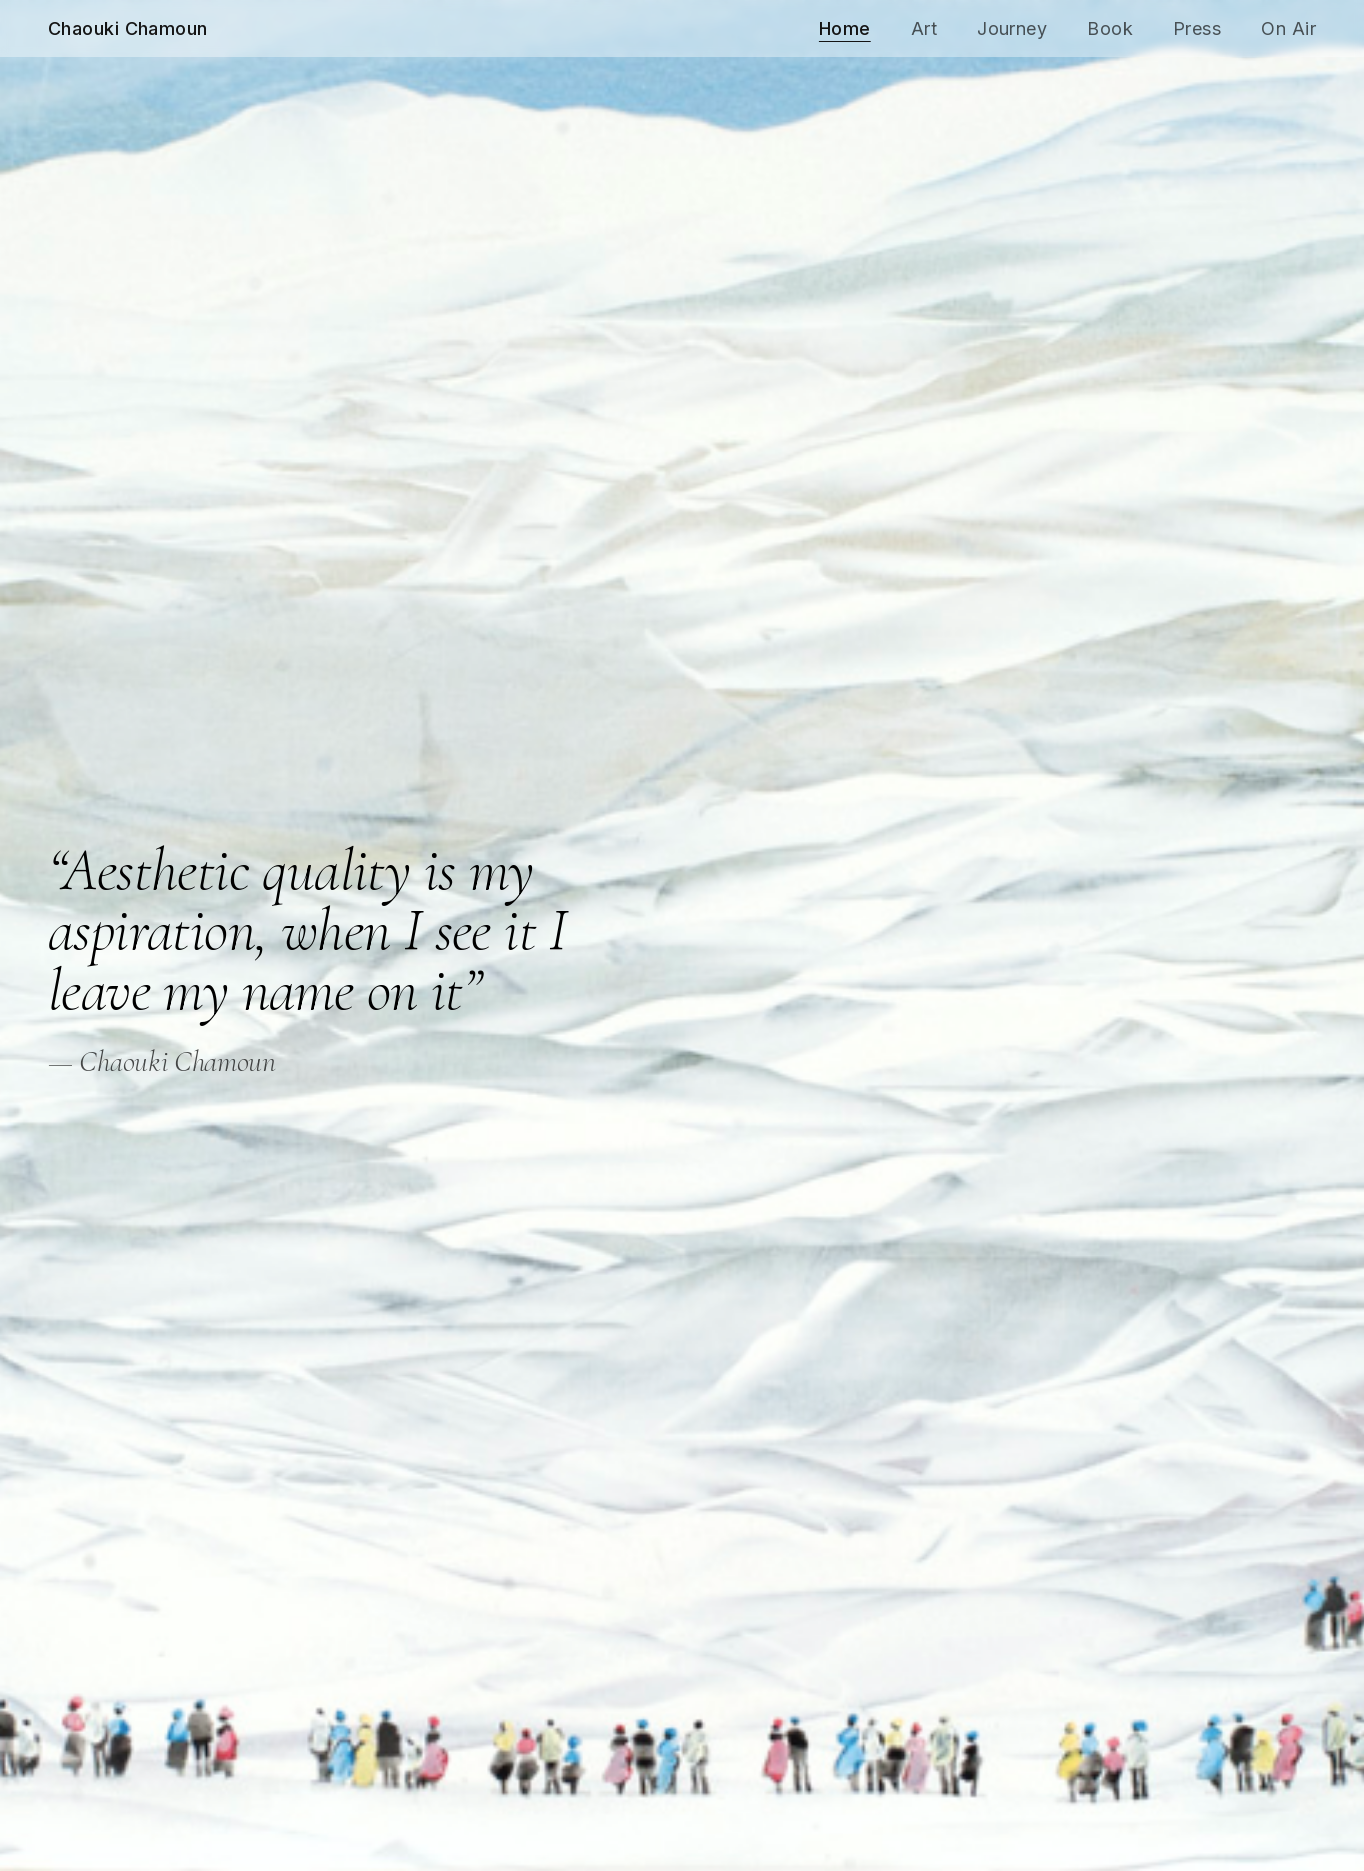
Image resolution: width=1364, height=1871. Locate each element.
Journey (1012, 28)
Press (1197, 28)
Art (924, 28)
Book (1110, 28)
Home (845, 28)
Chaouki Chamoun (128, 28)
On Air (1288, 28)
